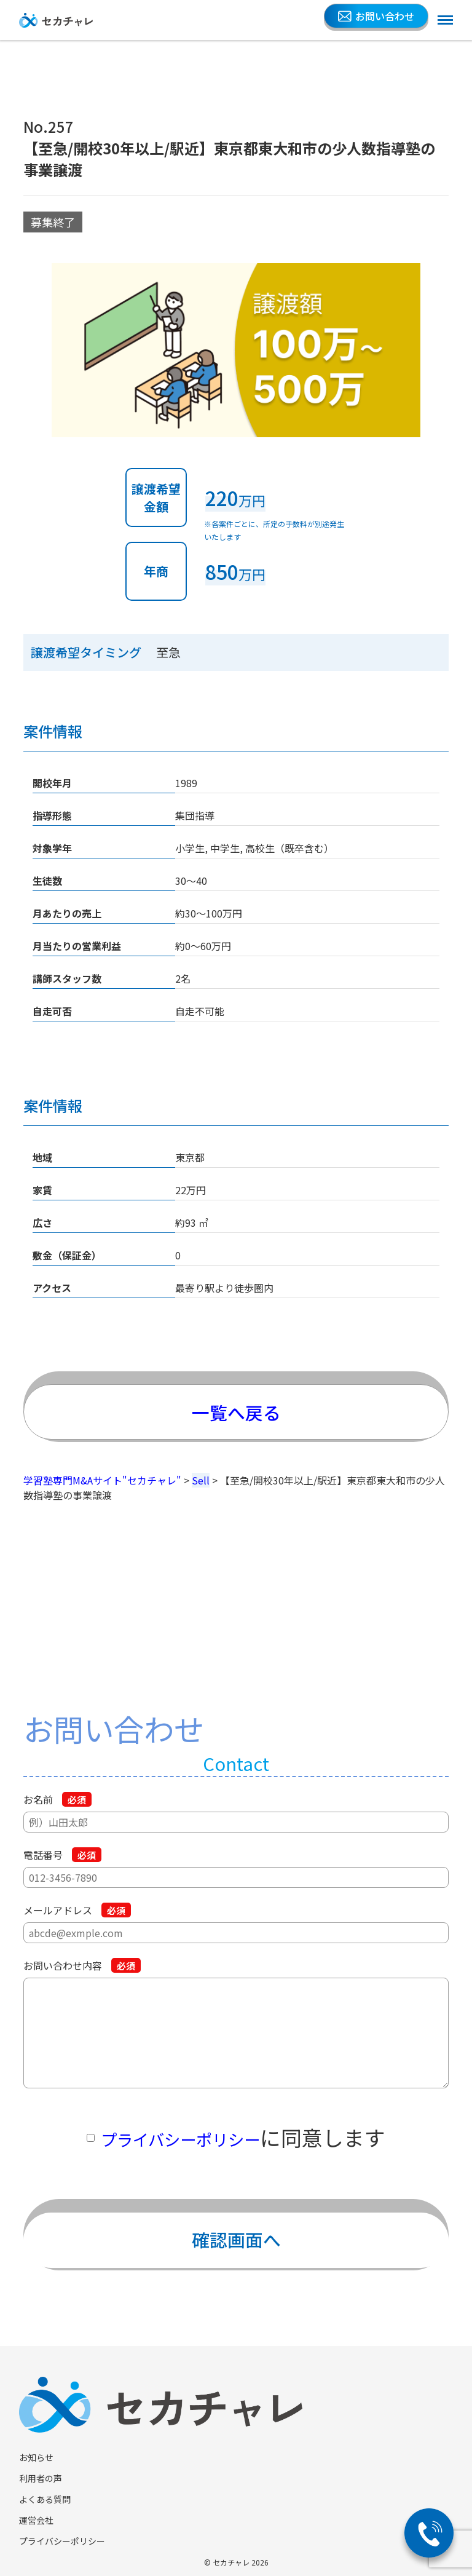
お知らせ (36, 2457)
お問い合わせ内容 (82, 1965)
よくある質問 (45, 2499)
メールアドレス (77, 1910)
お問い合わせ (376, 16)
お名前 (57, 1799)
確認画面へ (236, 2232)
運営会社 (36, 2520)
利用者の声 (40, 2478)
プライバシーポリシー (180, 2137)
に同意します (243, 2137)
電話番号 (62, 1854)
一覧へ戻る (236, 1404)
